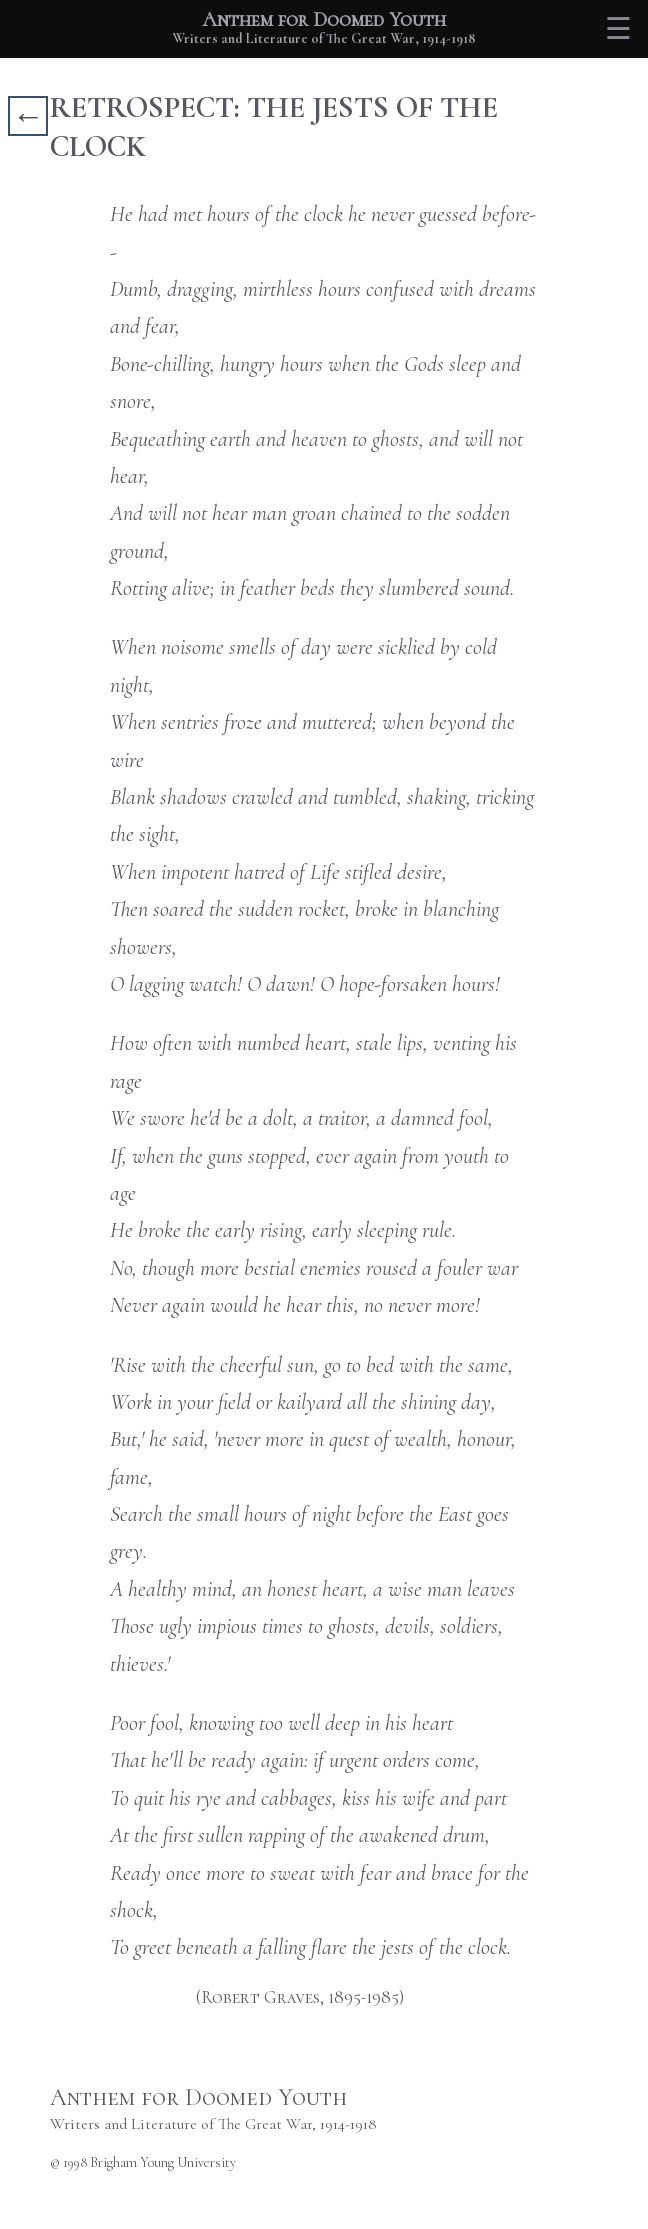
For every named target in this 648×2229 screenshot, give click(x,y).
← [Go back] (28, 116)
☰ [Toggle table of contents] (618, 30)
